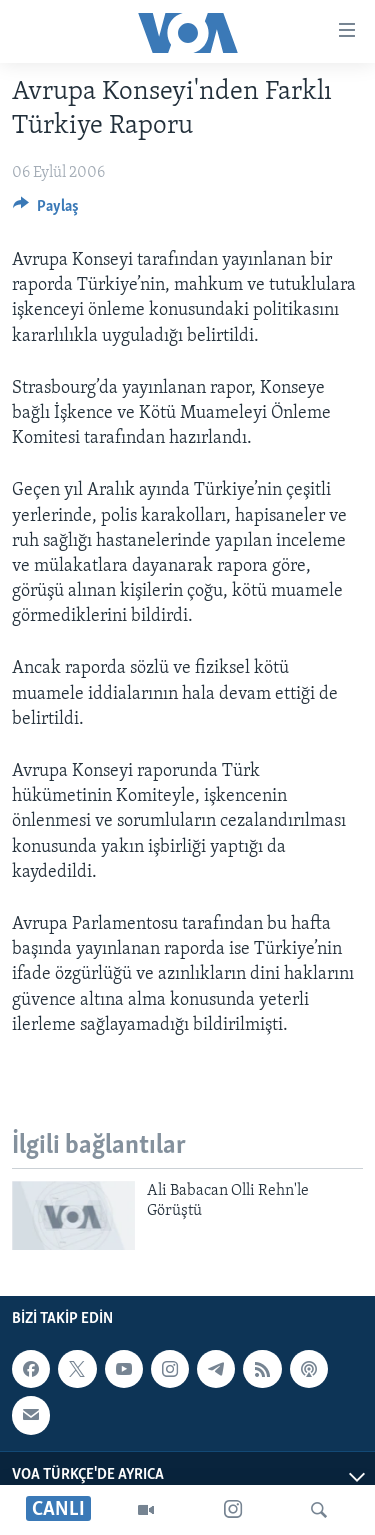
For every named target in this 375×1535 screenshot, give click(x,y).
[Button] (46, 211)
